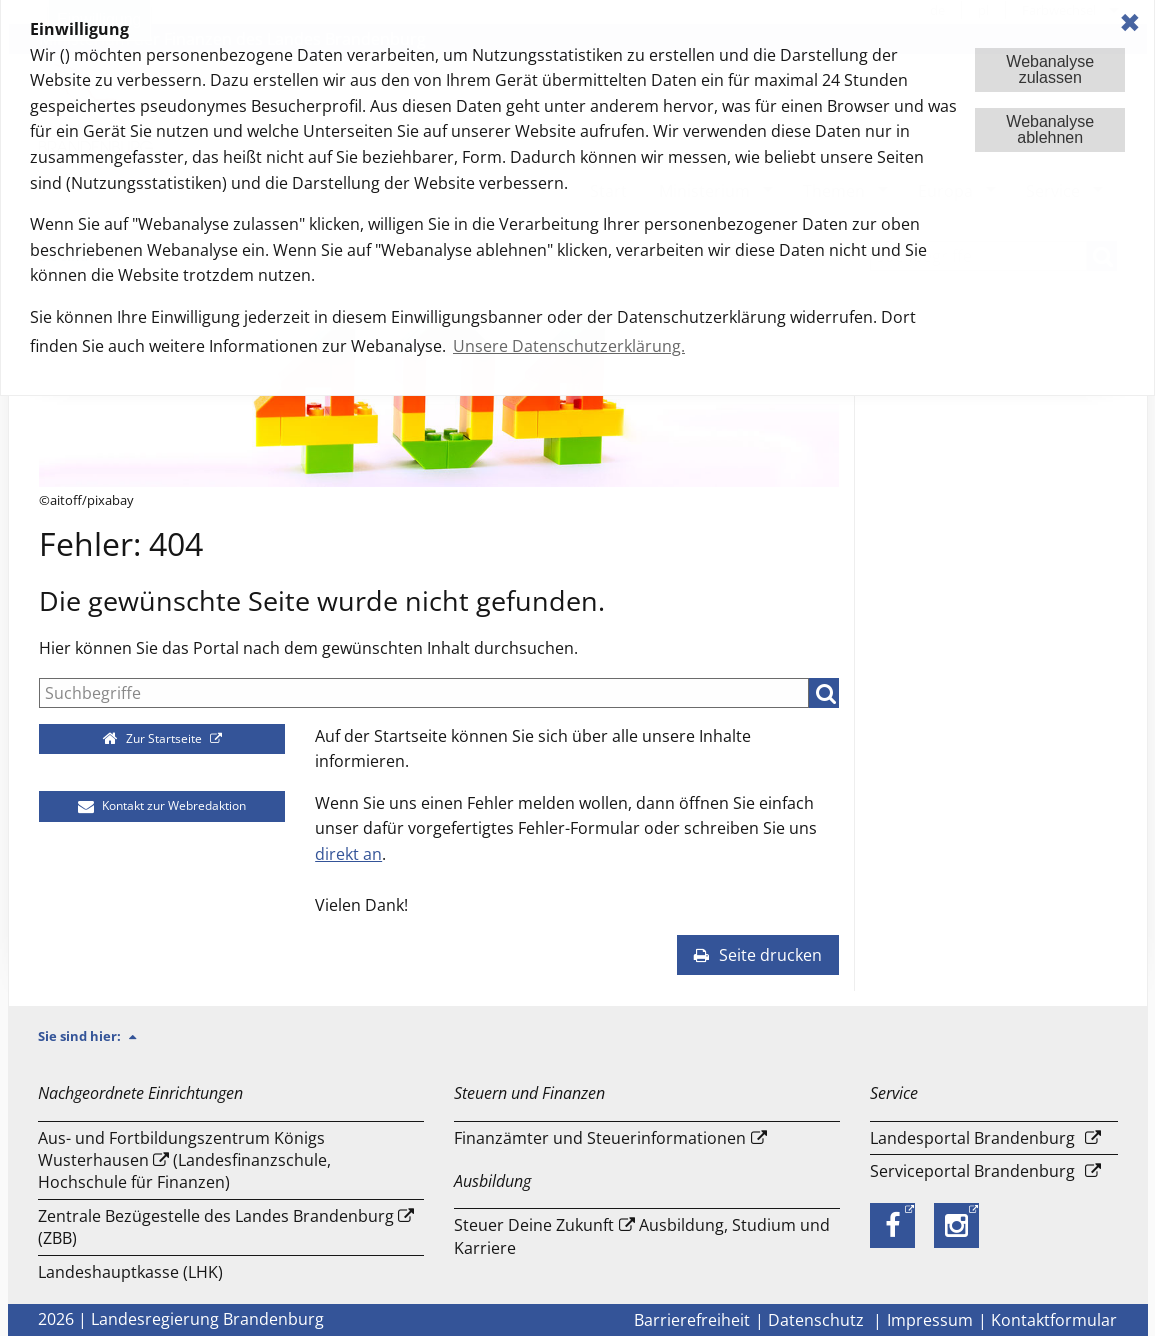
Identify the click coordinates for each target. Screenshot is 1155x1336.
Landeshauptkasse (108, 1272)
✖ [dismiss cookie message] (1130, 22)
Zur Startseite (153, 738)
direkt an (348, 854)
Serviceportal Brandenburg (972, 1171)
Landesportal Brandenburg (972, 1138)
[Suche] (424, 693)
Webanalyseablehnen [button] (1050, 129)
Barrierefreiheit (692, 1320)
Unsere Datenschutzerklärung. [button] (569, 346)
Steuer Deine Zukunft (534, 1225)
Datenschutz (818, 1320)
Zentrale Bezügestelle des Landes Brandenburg (216, 1216)
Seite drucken (758, 955)
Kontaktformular (1054, 1320)
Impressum (930, 1320)
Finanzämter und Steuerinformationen (600, 1138)
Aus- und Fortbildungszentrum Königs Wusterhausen (181, 1149)
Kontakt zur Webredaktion (162, 805)
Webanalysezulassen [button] (1050, 69)
